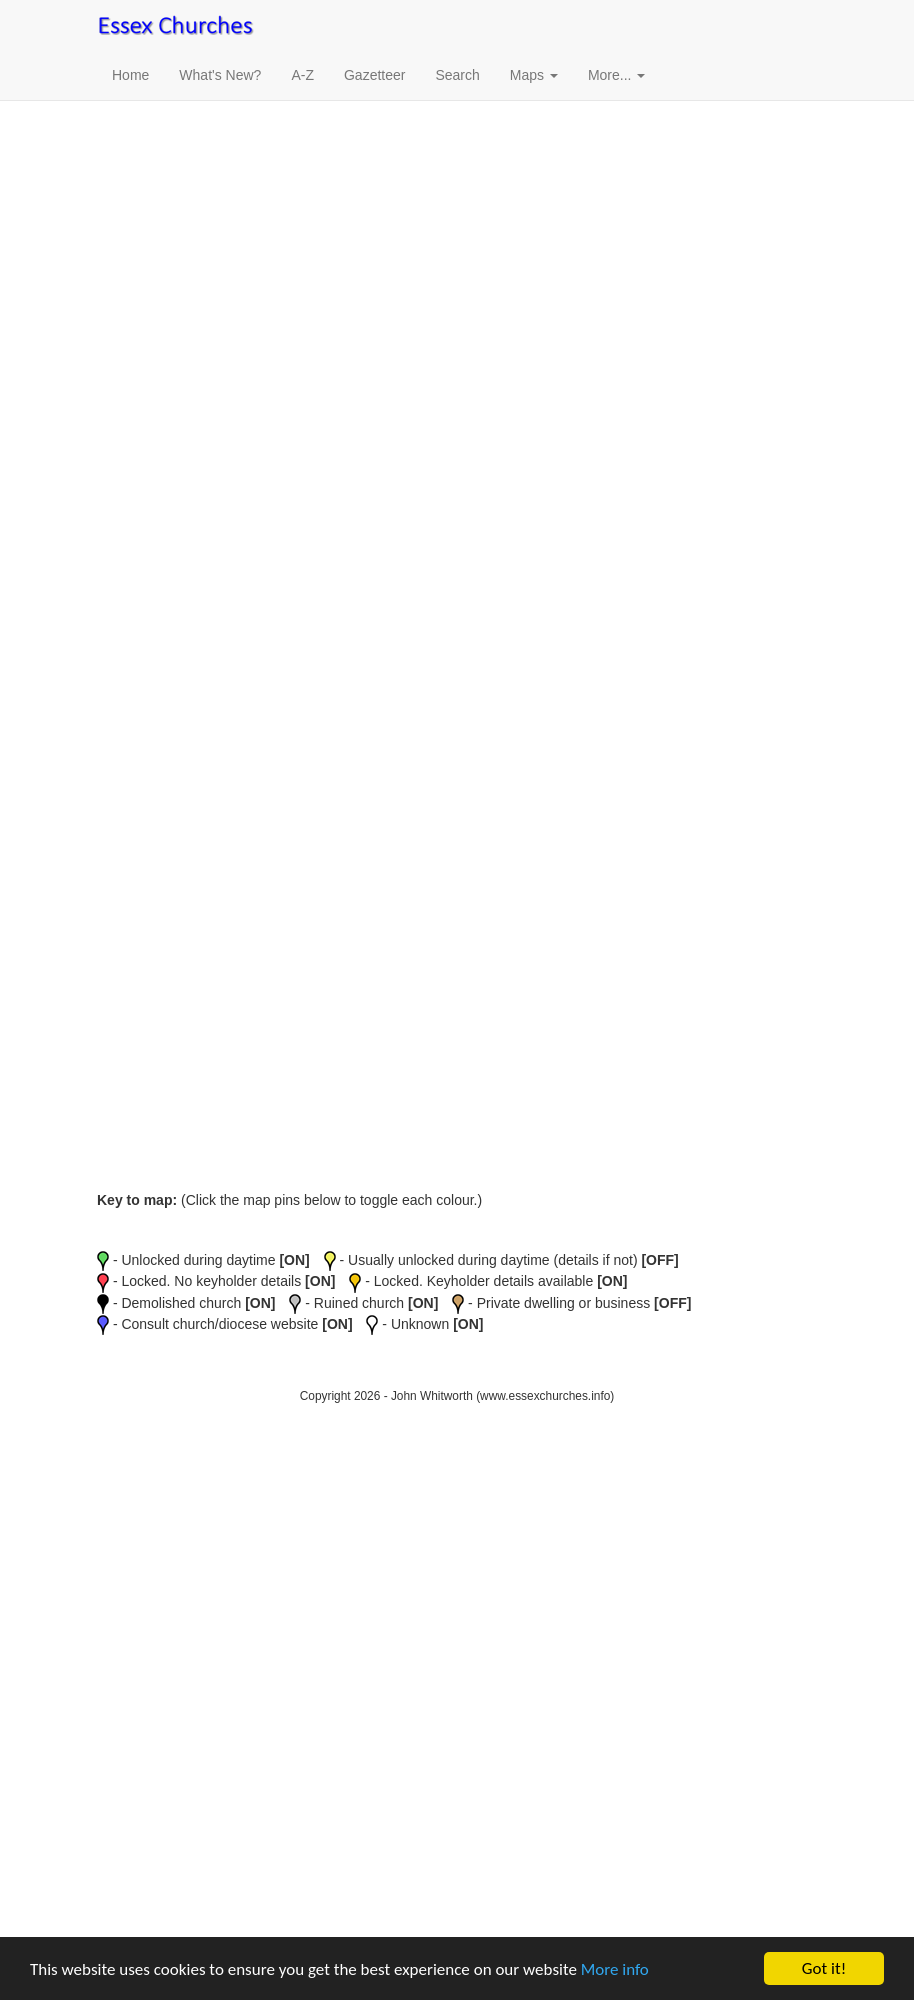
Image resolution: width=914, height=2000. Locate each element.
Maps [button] (534, 75)
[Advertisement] (457, 230)
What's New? (220, 75)
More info (615, 1969)
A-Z (302, 75)
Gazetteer (374, 75)
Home (130, 75)
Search (457, 75)
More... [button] (616, 75)
